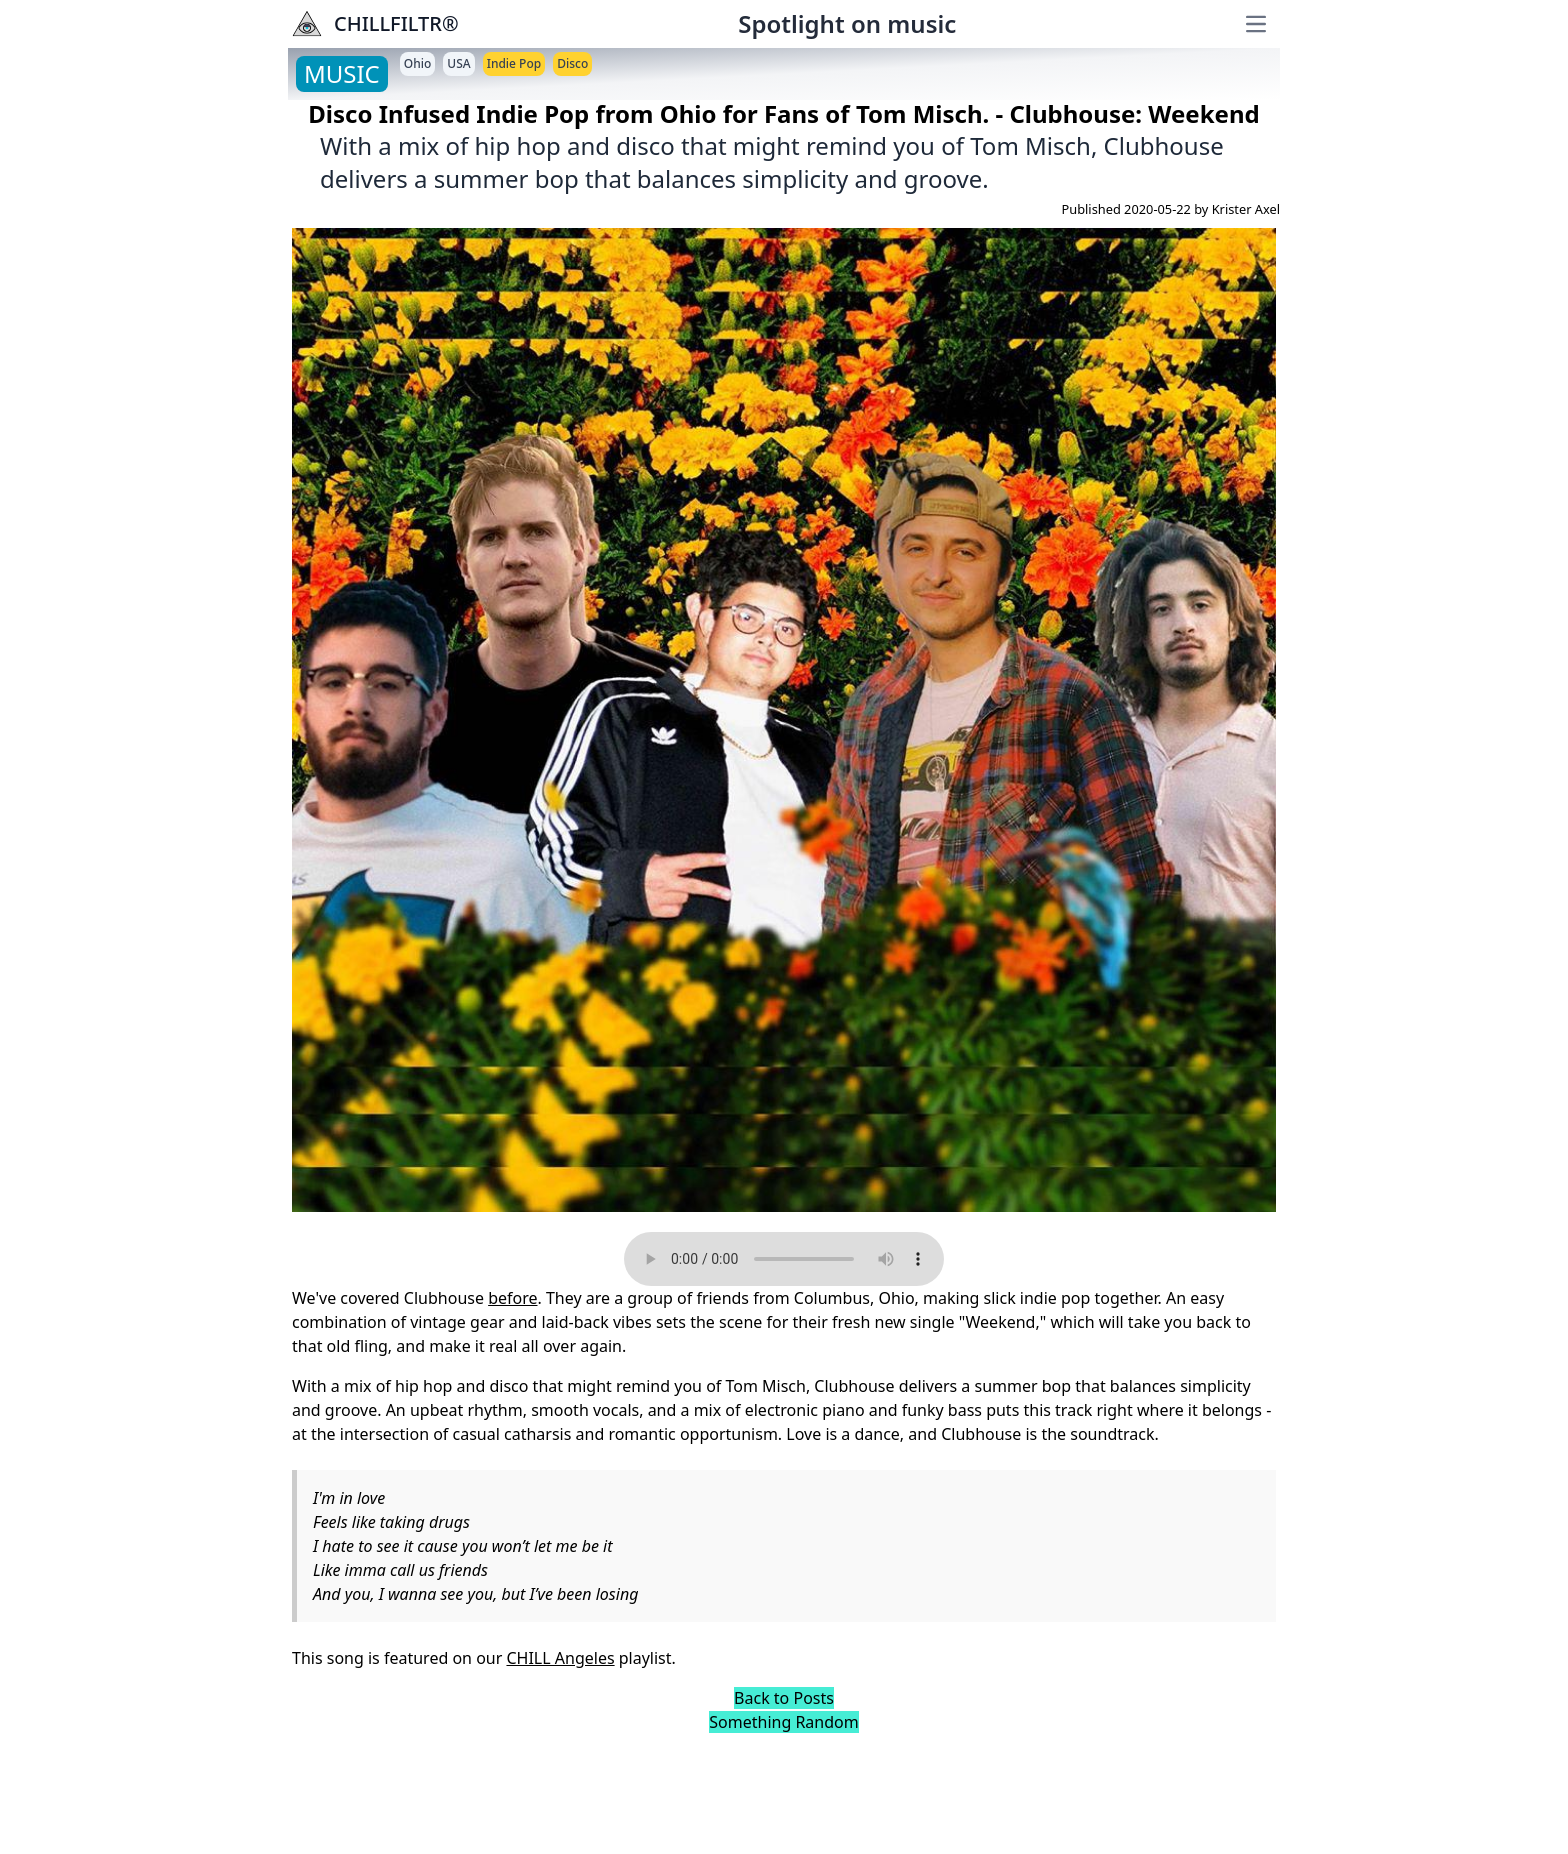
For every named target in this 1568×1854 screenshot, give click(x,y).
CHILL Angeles (560, 1658)
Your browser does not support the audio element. (784, 1259)
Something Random (783, 1722)
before (512, 1298)
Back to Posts (784, 1698)
